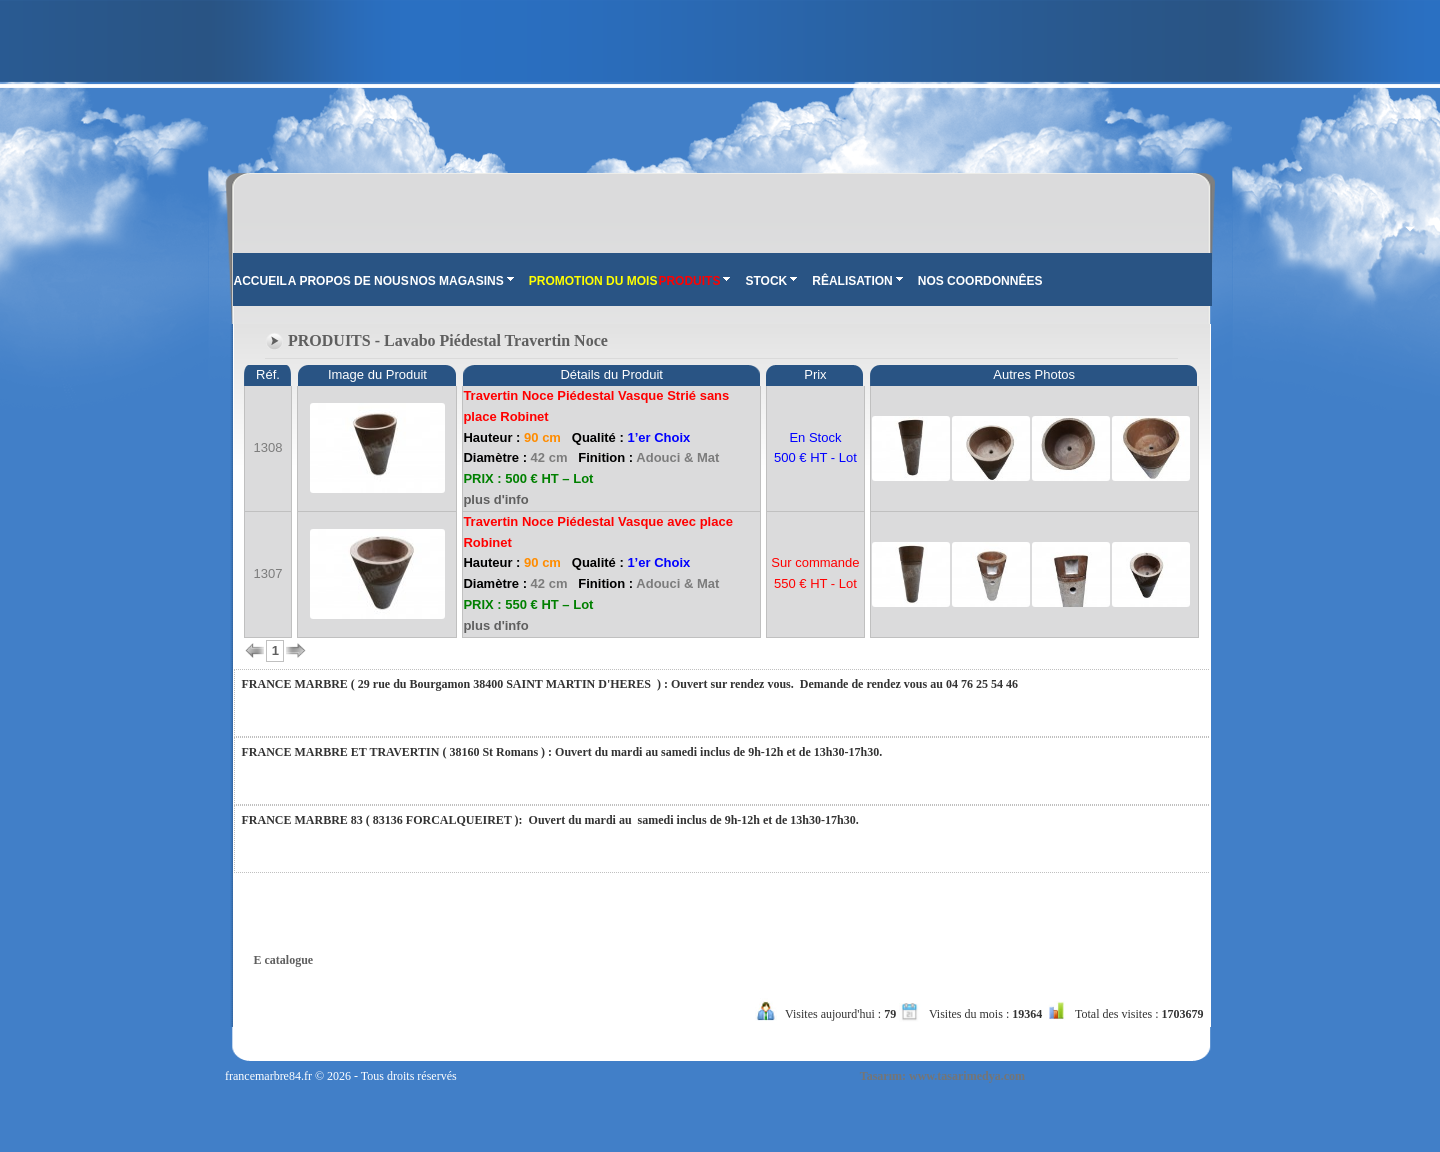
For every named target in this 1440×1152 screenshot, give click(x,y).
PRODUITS (694, 281)
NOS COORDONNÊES (980, 281)
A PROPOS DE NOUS (348, 281)
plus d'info (495, 499)
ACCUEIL (260, 281)
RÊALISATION (857, 281)
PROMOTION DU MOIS (593, 281)
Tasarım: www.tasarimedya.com (942, 1076)
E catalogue (284, 960)
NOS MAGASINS (462, 281)
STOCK (771, 281)
